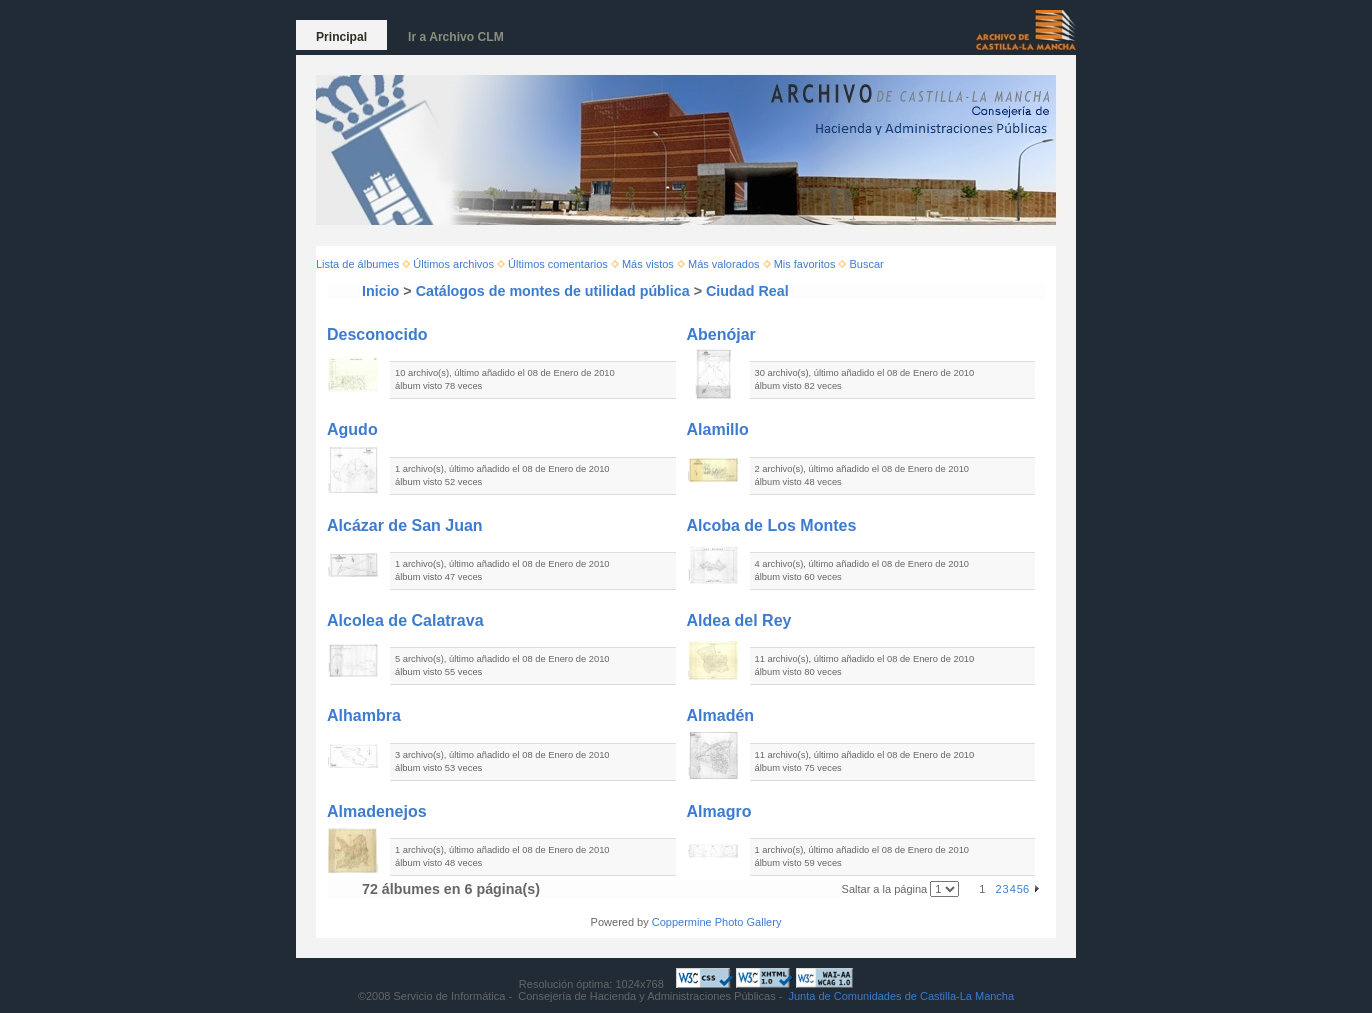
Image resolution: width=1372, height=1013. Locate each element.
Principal (341, 37)
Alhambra (364, 715)
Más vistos (648, 264)
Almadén (721, 715)
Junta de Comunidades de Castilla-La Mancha (901, 996)
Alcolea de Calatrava (405, 620)
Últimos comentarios (558, 264)
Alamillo (718, 429)
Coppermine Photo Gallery (717, 922)
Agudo (352, 429)
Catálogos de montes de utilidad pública (553, 291)
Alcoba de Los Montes (772, 525)
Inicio (380, 291)
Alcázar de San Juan (405, 525)
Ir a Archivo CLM (456, 37)
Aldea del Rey (739, 620)
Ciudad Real (747, 291)
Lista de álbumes (357, 264)
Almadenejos (377, 811)
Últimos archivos (453, 264)
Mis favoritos (805, 264)
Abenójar (721, 334)
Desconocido (377, 334)
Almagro (719, 811)
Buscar (867, 264)
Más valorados (724, 264)
